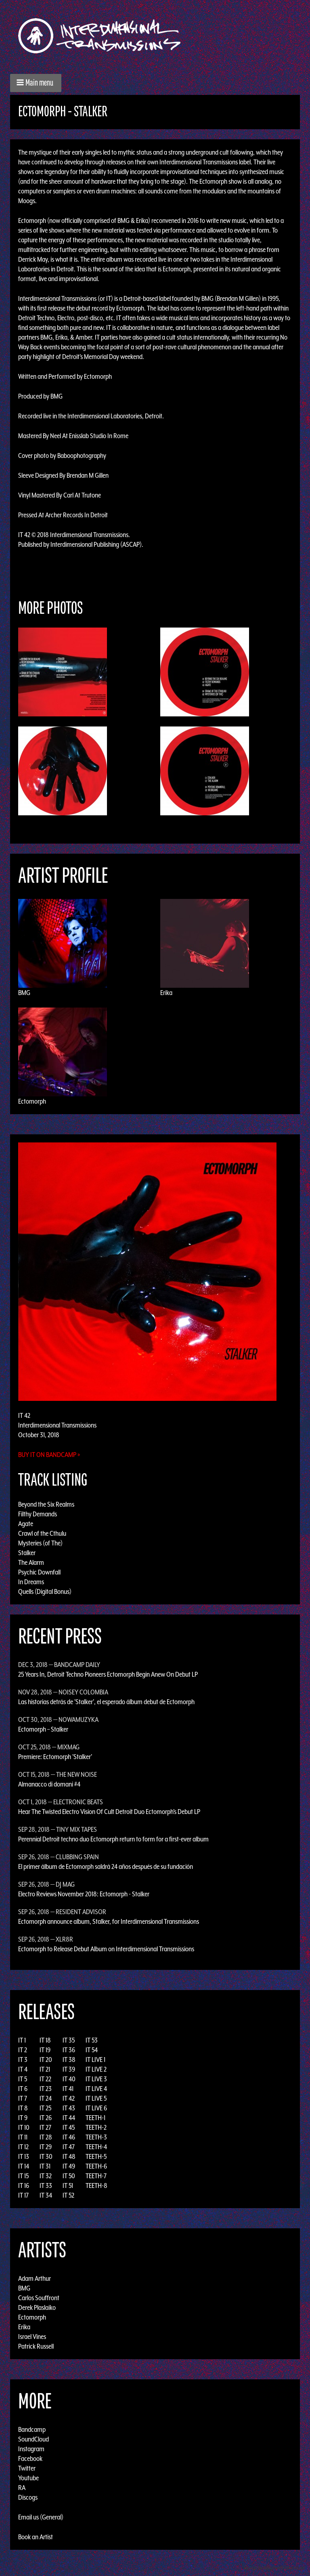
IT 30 (46, 2156)
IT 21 (45, 2069)
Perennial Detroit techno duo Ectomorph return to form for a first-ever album (113, 1839)
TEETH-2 (96, 2127)
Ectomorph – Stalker (43, 1729)
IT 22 (45, 2079)
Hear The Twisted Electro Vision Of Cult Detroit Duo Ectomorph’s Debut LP (109, 1812)
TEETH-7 (96, 2176)
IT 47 (69, 2147)
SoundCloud (33, 2439)
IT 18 (45, 2040)
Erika (166, 993)
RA (21, 2488)
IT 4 (22, 2069)
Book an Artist (35, 2537)
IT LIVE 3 (96, 2079)
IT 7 (22, 2098)
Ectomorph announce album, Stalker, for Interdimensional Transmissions (108, 1921)
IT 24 (46, 2098)
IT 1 (22, 2040)
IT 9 (22, 2118)
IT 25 (45, 2108)
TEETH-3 (96, 2137)
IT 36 (69, 2050)
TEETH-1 (95, 2118)
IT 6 (22, 2089)
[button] (35, 83)
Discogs (28, 2497)
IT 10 (23, 2127)
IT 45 (69, 2127)
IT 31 (45, 2166)
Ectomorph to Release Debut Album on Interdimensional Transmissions (106, 1949)
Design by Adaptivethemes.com (274, 2568)
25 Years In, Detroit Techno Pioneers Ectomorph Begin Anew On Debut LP (108, 1674)
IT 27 (45, 2127)
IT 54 (92, 2050)
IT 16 (23, 2185)
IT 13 (23, 2156)
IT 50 (69, 2176)
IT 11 (22, 2137)
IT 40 (69, 2079)
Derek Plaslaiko (37, 2307)
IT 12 (23, 2147)
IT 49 (69, 2166)
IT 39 (69, 2069)
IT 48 (69, 2156)
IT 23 (46, 2089)
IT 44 (69, 2118)
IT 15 (23, 2176)
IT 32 (46, 2176)
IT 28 (46, 2137)
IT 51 (68, 2185)
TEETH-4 (96, 2147)
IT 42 (69, 2098)
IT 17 (23, 2195)
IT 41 (68, 2089)
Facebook (30, 2458)
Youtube (28, 2478)
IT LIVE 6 (96, 2108)
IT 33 (46, 2185)
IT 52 (68, 2195)
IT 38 (69, 2059)
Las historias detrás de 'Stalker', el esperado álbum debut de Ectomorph (106, 1702)
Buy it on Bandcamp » (49, 1455)
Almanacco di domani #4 (49, 1784)
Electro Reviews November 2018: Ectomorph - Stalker (83, 1894)
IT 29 (46, 2147)
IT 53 (92, 2040)
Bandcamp (32, 2429)
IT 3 (22, 2059)
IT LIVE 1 (95, 2059)
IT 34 (46, 2195)
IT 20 (46, 2059)
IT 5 (22, 2079)
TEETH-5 (96, 2156)
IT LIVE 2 (96, 2069)
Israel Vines (32, 2336)
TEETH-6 (96, 2166)
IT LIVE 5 (96, 2098)
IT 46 (69, 2137)
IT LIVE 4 (96, 2089)
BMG (24, 993)
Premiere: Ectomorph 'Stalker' (55, 1757)
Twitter (27, 2468)
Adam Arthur (34, 2278)
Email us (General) (40, 2517)
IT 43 (69, 2108)
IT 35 (69, 2040)
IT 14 (23, 2166)
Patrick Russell (36, 2346)
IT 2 (22, 2050)
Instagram (31, 2449)
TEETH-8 (96, 2185)
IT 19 (45, 2050)
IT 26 (46, 2118)
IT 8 (23, 2108)
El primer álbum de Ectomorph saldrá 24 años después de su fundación (105, 1866)
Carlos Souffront (38, 2298)
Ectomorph (32, 1101)
